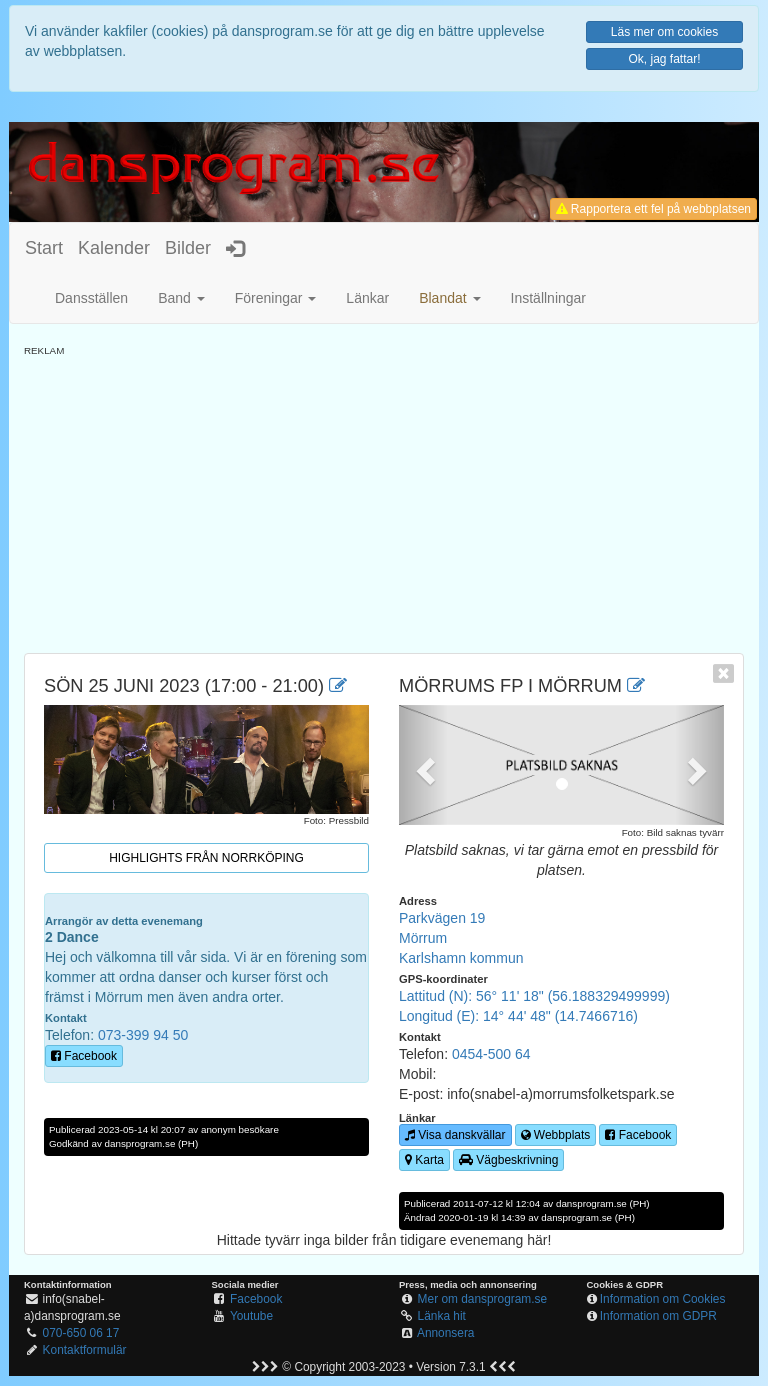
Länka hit (442, 1316)
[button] (449, 298)
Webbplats (556, 1135)
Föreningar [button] (276, 298)
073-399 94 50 (143, 1035)
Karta (424, 1160)
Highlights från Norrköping (206, 858)
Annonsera (446, 1333)
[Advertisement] (384, 498)
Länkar (367, 298)
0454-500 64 (491, 1054)
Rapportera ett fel (653, 209)
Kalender (114, 248)
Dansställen (91, 298)
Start (44, 248)
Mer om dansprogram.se (483, 1299)
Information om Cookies (663, 1299)
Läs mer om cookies (664, 32)
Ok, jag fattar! (664, 59)
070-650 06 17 (81, 1333)
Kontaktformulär (85, 1350)
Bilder (188, 248)
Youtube (251, 1316)
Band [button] (181, 298)
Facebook (84, 1056)
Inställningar (549, 298)
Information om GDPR (658, 1316)
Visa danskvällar (455, 1135)
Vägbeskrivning (508, 1160)
